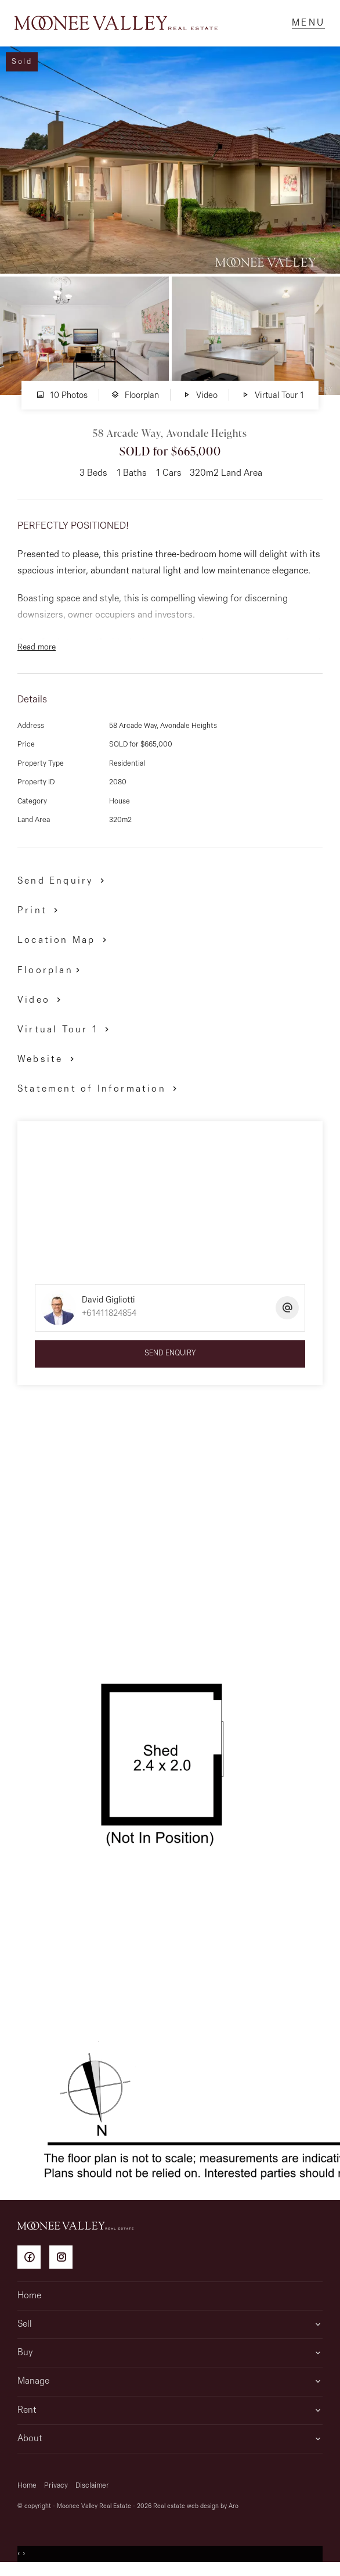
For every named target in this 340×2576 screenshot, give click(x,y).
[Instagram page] (63, 2265)
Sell (24, 2330)
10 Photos (62, 401)
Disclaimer (92, 2491)
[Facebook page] (33, 2265)
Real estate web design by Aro (195, 2512)
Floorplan (135, 401)
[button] (39, 916)
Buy (24, 2358)
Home (29, 2301)
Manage (33, 2387)
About (29, 2444)
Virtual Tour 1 (272, 401)
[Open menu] (305, 26)
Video (200, 401)
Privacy (56, 2491)
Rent (27, 2416)
